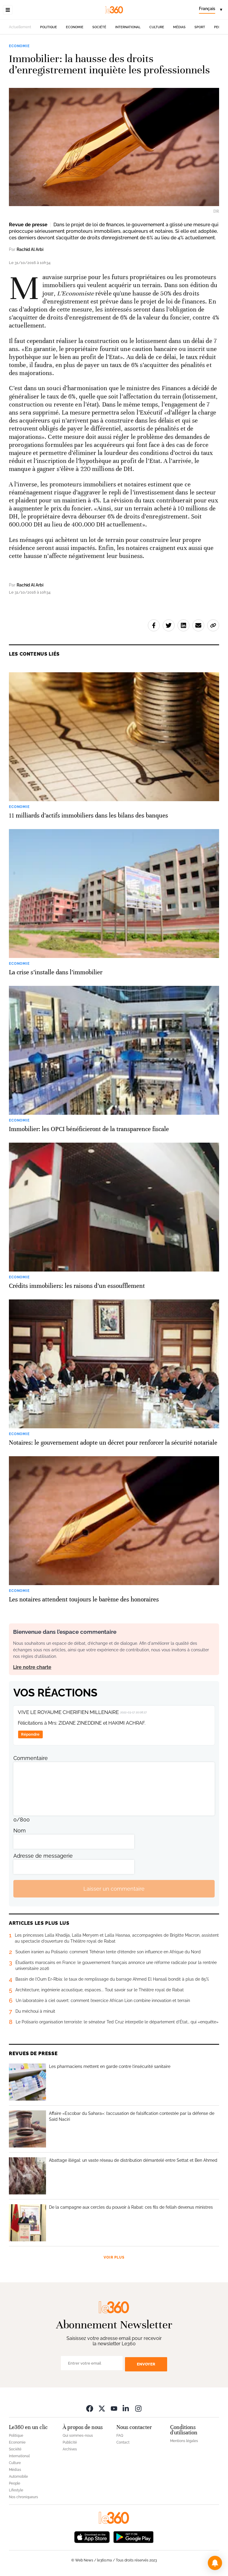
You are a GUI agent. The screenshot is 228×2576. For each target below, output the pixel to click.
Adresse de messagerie (43, 1856)
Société (99, 27)
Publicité (70, 2442)
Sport (199, 27)
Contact (122, 2442)
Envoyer (146, 2364)
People (14, 2483)
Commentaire (30, 1758)
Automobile (18, 2476)
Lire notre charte (32, 1667)
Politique (48, 27)
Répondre (30, 1734)
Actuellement (20, 27)
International (127, 27)
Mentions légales (184, 2441)
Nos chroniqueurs (23, 2497)
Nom (19, 1830)
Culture (156, 27)
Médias (179, 27)
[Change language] (210, 10)
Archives (70, 2449)
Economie (74, 27)
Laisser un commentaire (114, 1889)
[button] (215, 2563)
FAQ (119, 2435)
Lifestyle (16, 2490)
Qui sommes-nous (78, 2435)
